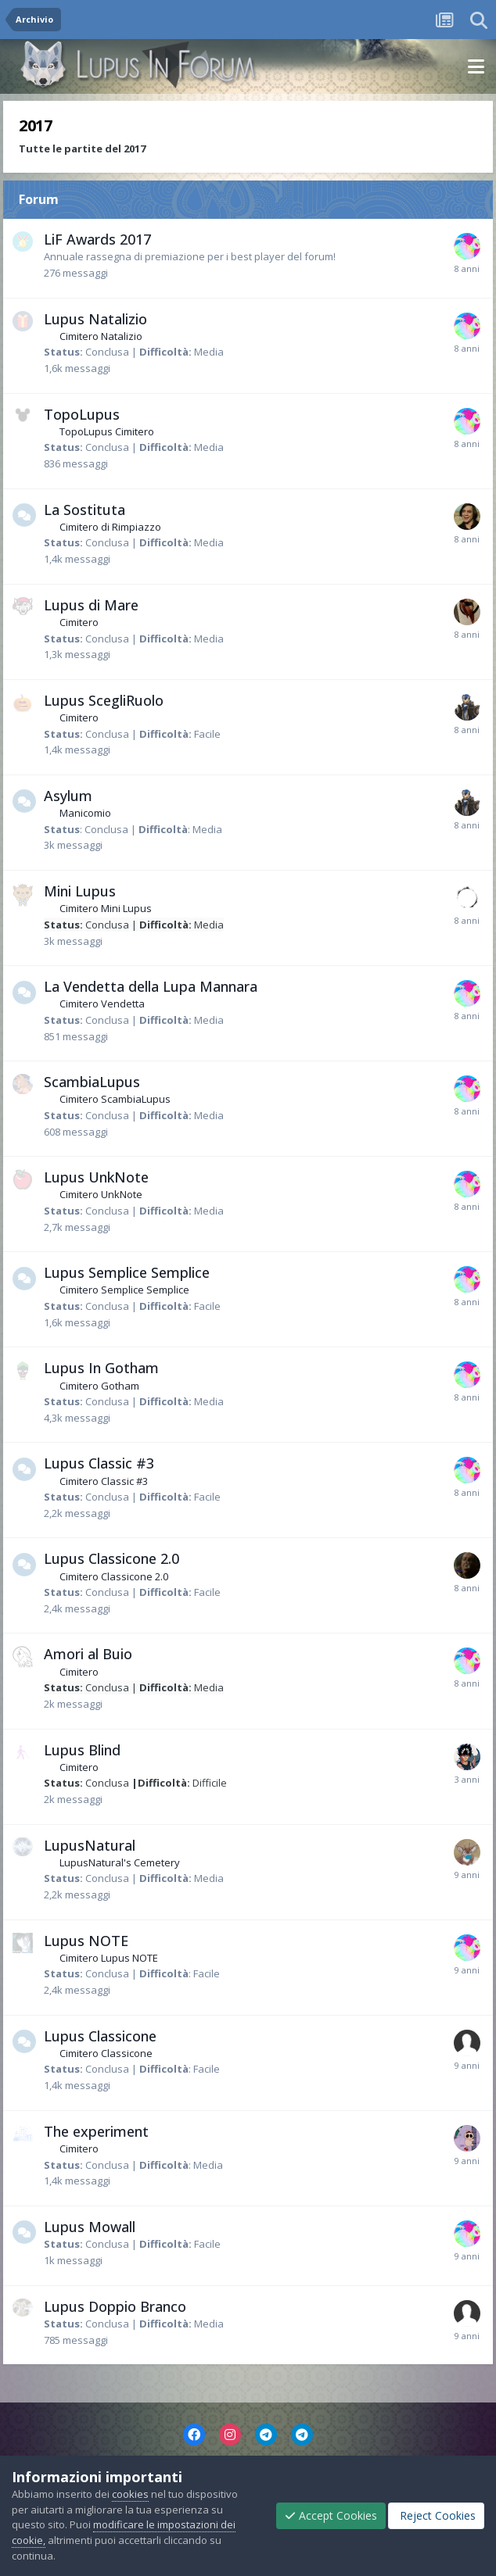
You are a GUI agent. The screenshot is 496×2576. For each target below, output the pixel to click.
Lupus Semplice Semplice (127, 1272)
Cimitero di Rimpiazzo (110, 527)
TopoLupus (82, 414)
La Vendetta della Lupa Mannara (150, 986)
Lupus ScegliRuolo (104, 700)
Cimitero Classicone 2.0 (113, 1576)
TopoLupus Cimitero (106, 431)
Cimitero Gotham (99, 1386)
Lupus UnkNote (96, 1177)
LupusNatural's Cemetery (119, 1862)
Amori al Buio (88, 1653)
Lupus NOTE (86, 1940)
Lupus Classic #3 (99, 1463)
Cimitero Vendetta (102, 1003)
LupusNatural (89, 1845)
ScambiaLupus (92, 1081)
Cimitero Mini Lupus (105, 908)
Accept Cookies (331, 2515)
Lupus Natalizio (95, 318)
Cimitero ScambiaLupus (115, 1099)
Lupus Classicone (100, 2036)
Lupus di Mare (91, 605)
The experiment (96, 2131)
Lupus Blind (82, 1750)
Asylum (68, 795)
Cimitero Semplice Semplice (124, 1290)
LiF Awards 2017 (97, 239)
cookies (130, 2494)
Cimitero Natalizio (100, 336)
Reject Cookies (436, 2515)
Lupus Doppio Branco (115, 2306)
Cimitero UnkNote (100, 1194)
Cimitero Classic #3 (103, 1481)
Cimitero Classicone (106, 2053)
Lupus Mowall (89, 2226)
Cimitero (79, 622)
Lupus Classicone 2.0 (111, 1558)
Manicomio (85, 813)
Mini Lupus (80, 891)
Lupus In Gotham (101, 1367)
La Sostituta (84, 509)
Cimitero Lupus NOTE (108, 1958)
